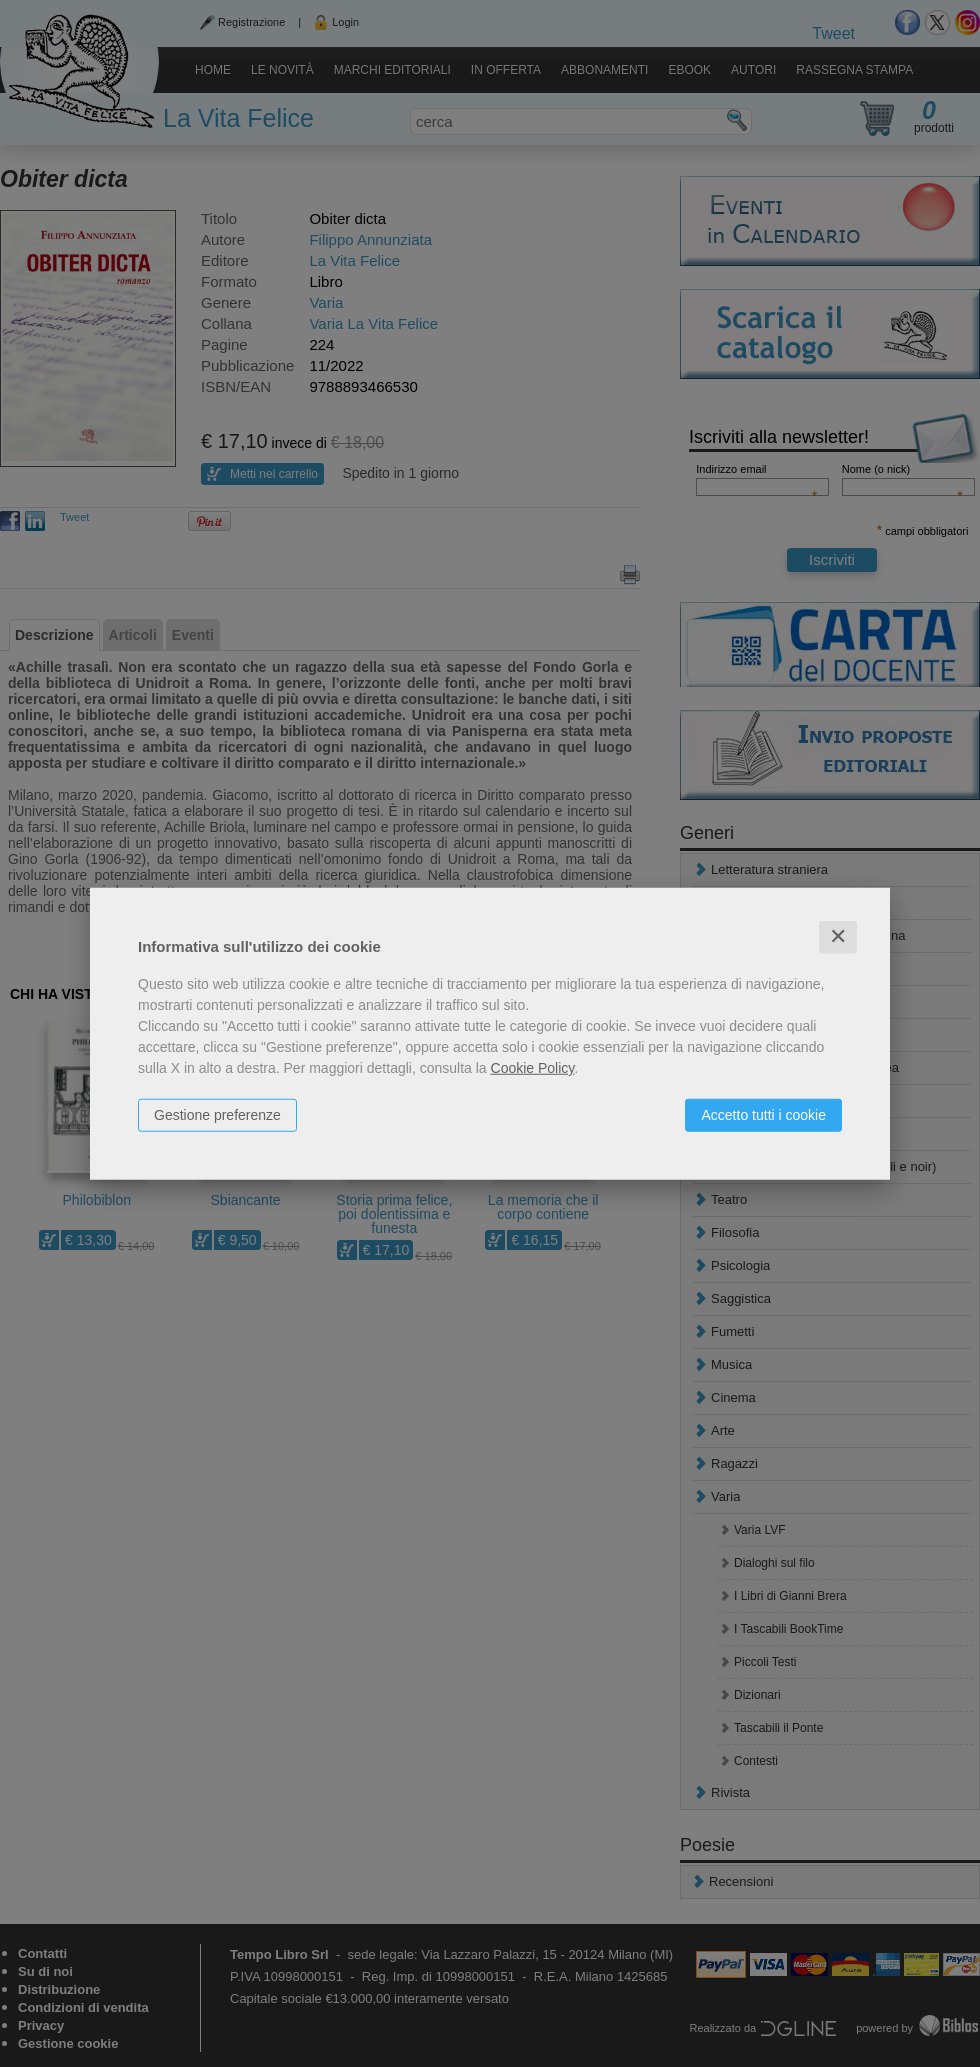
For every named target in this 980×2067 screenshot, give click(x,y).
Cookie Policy (533, 1068)
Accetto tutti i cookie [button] (763, 1115)
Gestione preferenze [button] (217, 1115)
